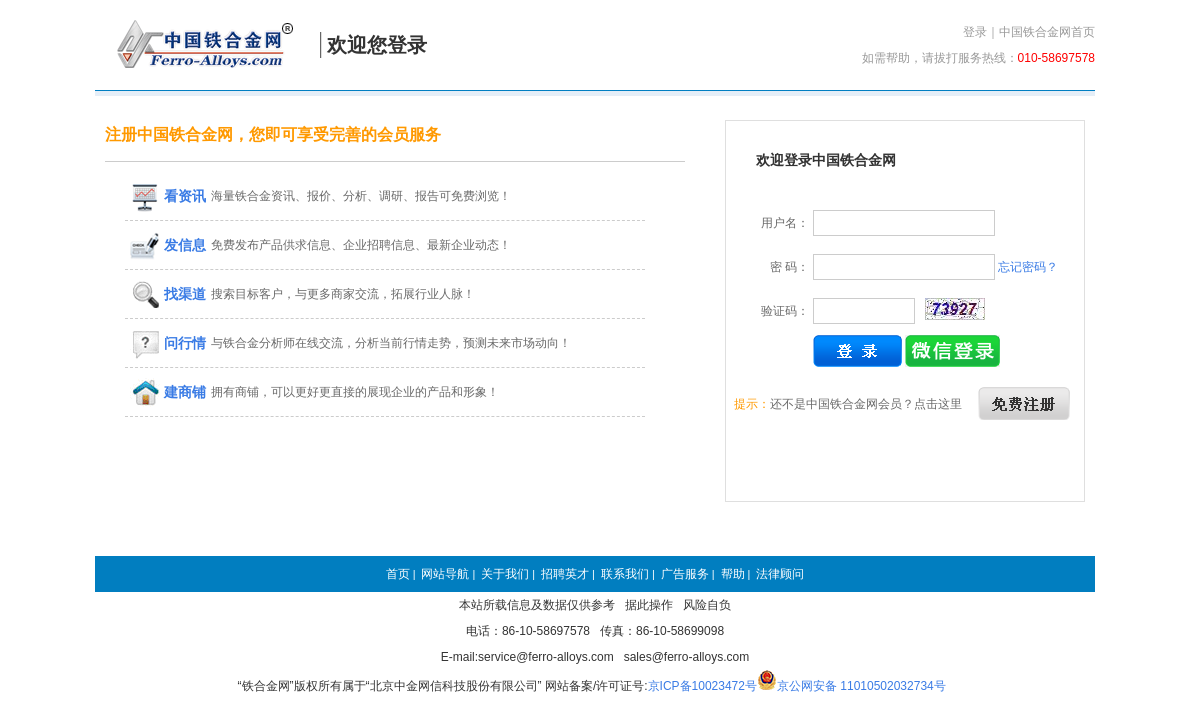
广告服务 (685, 574)
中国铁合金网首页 (1047, 32)
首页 (398, 574)
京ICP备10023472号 (702, 686)
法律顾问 (780, 574)
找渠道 (168, 294)
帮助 (733, 574)
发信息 (168, 245)
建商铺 (168, 392)
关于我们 (505, 574)
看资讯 (168, 196)
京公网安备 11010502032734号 (861, 686)
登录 (975, 32)
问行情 (168, 343)
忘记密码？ (1028, 267)
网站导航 (445, 574)
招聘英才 (565, 574)
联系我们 (625, 574)
